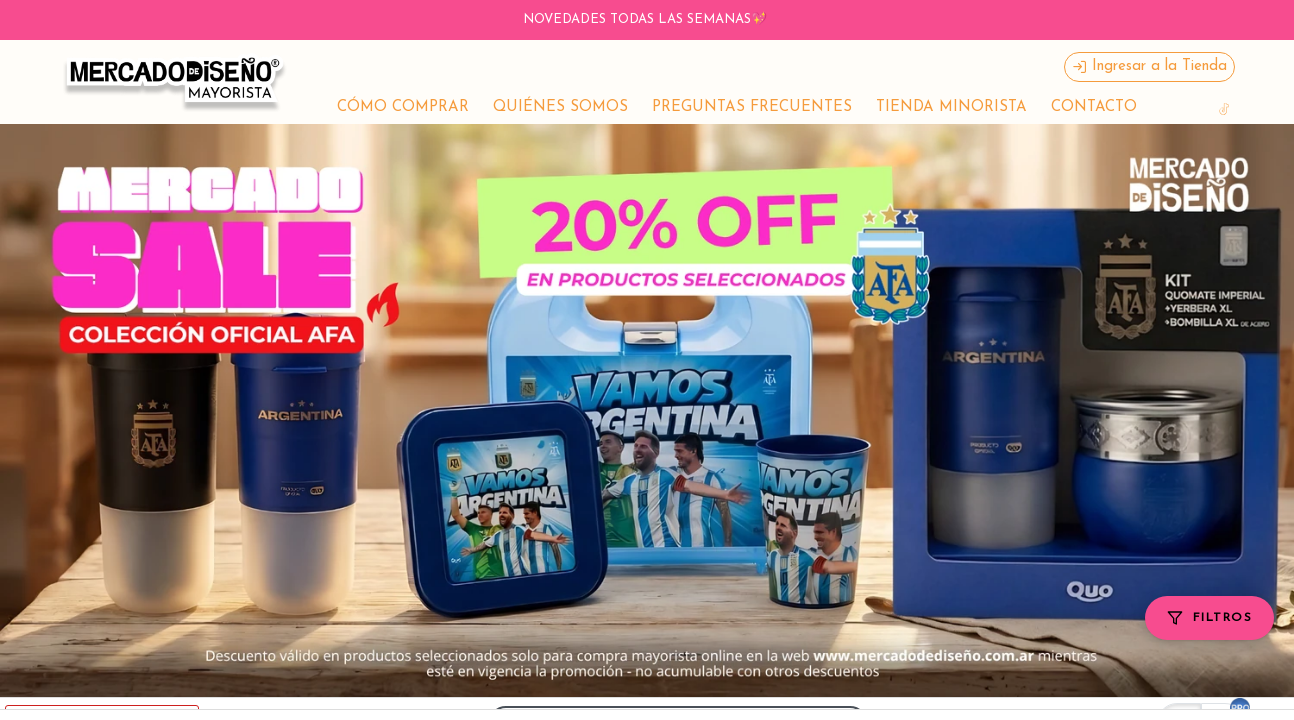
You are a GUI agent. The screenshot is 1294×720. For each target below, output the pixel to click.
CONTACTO (1094, 107)
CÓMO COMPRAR (403, 107)
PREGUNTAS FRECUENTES (752, 107)
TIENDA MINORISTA (951, 107)
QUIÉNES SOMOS (560, 107)
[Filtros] (1209, 618)
